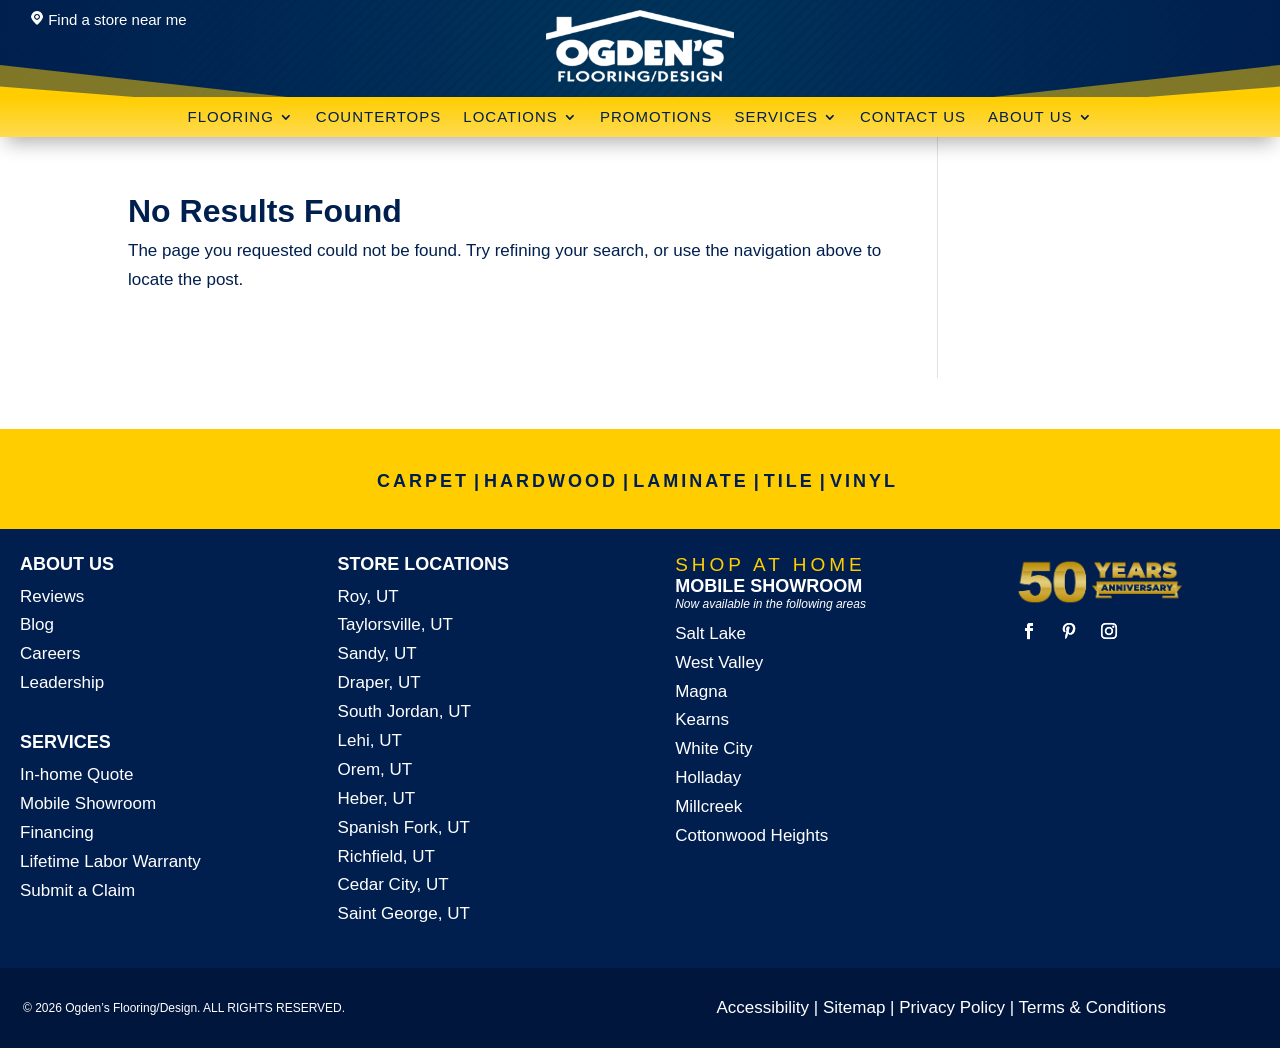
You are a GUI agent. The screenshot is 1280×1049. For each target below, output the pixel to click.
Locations (510, 117)
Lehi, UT (370, 740)
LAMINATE (691, 481)
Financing (57, 832)
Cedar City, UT (393, 884)
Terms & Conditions (1092, 1007)
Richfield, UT (386, 856)
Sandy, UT (377, 653)
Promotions (656, 117)
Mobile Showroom (88, 803)
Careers (50, 653)
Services (776, 117)
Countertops (378, 117)
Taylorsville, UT (395, 624)
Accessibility (763, 1007)
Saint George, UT (404, 913)
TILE (789, 481)
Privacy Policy (952, 1007)
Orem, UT (375, 769)
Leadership (62, 682)
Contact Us (913, 117)
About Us (1030, 117)
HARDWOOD (551, 481)
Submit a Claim (77, 890)
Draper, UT (379, 682)
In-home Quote (76, 774)
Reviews (52, 596)
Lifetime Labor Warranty (110, 861)
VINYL (864, 481)
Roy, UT (368, 596)
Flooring (230, 117)
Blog (37, 624)
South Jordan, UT (404, 711)
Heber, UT (376, 798)
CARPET (423, 481)
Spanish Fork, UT (404, 827)
